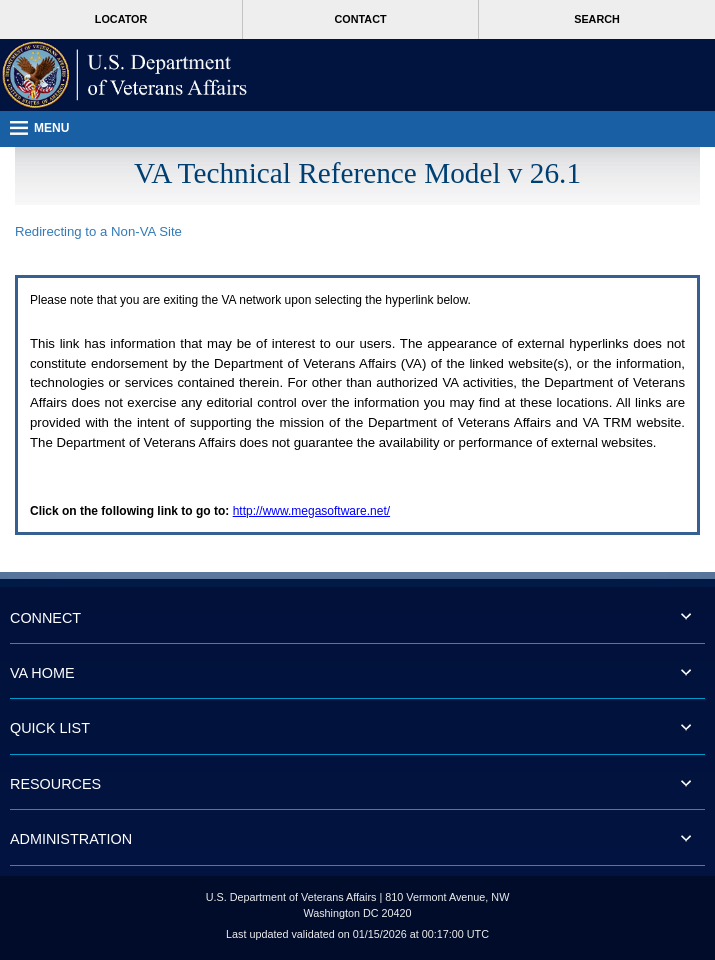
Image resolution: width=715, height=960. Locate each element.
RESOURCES (55, 784)
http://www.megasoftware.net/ (311, 511)
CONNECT (45, 618)
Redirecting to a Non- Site (98, 231)
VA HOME (42, 673)
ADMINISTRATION (71, 839)
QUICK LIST (50, 728)
